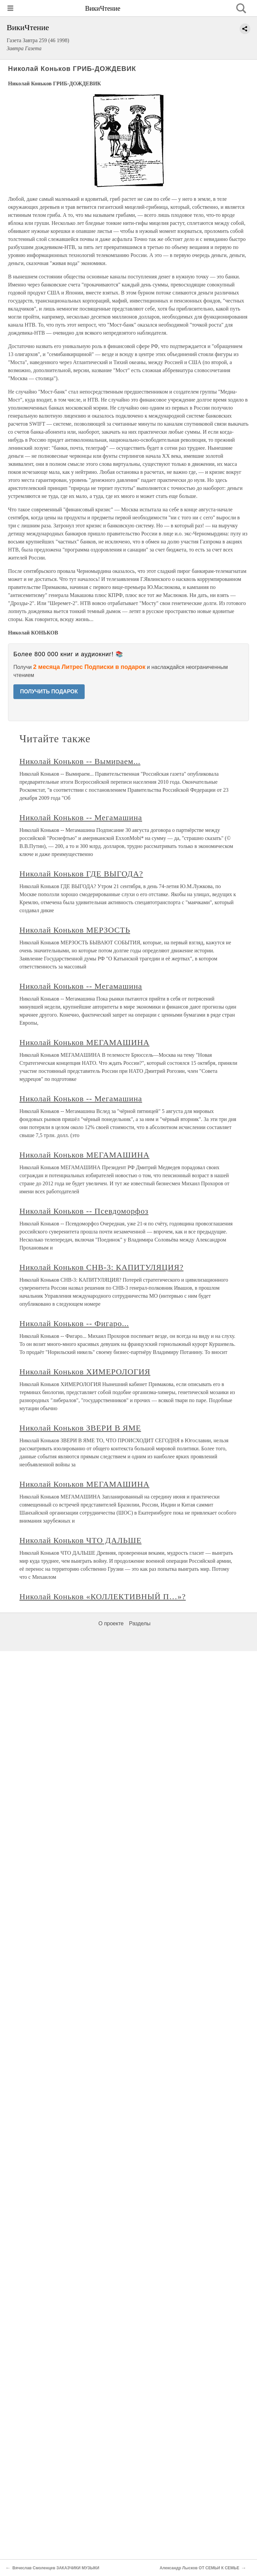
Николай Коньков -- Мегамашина (80, 817)
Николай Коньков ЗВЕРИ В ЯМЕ (80, 1428)
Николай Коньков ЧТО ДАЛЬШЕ (80, 1540)
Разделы (139, 1623)
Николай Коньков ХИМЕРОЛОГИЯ (84, 1371)
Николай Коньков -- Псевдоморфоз (84, 1211)
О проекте (110, 1623)
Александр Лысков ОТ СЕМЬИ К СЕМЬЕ (199, 2568)
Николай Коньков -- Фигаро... (74, 1323)
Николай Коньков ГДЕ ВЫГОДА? (81, 873)
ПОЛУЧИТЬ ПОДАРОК (49, 691)
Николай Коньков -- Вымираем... (80, 761)
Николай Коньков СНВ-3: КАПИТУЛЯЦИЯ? (101, 1267)
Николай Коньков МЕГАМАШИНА (84, 1042)
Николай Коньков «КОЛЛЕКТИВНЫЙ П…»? (102, 1596)
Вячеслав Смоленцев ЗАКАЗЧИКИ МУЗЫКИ (55, 2568)
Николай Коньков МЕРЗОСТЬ (74, 930)
